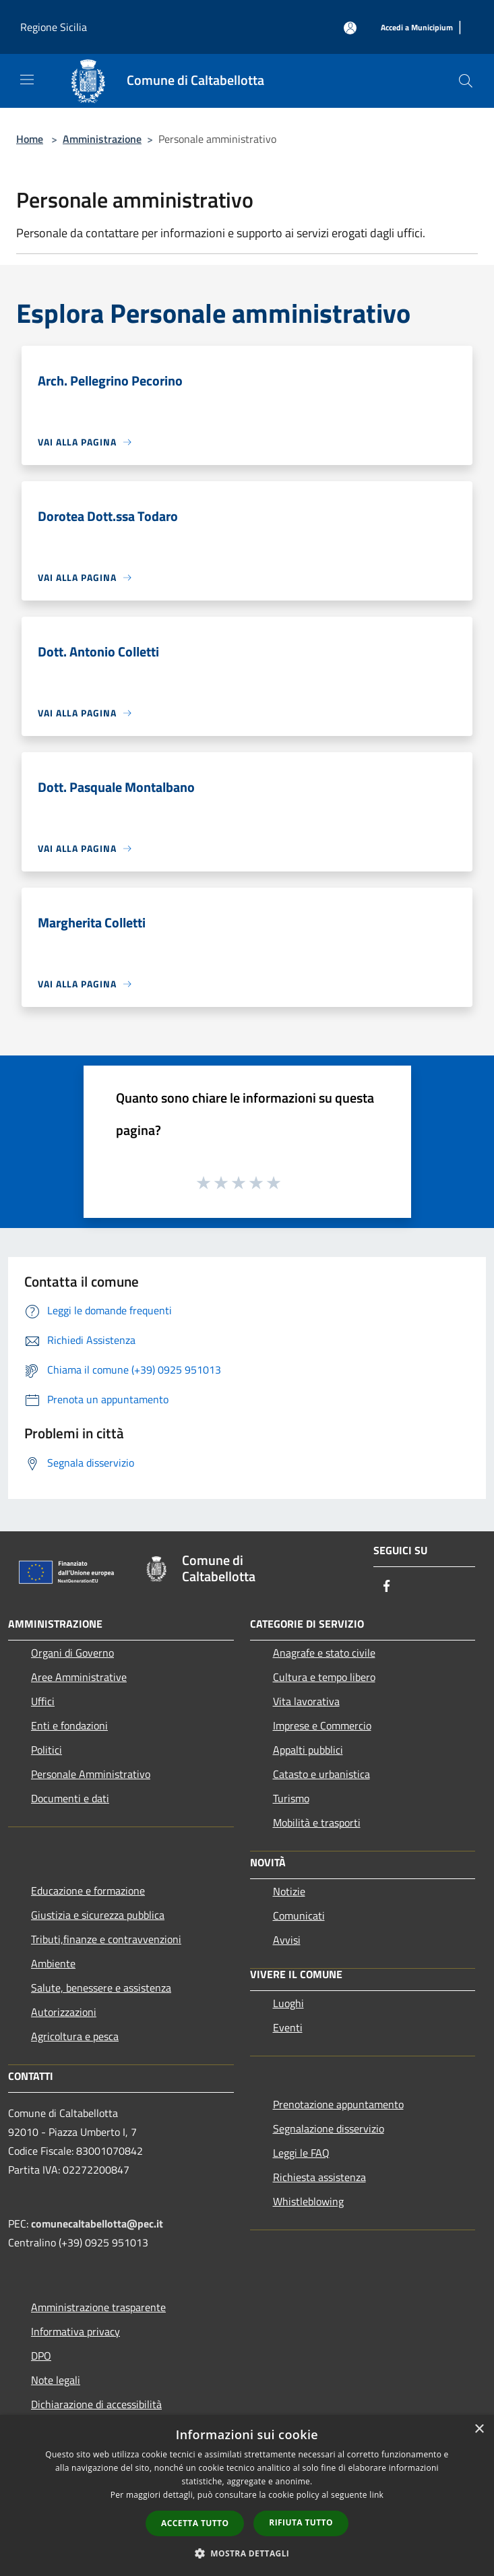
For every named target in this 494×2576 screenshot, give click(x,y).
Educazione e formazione (88, 1890)
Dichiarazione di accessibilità (96, 2404)
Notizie (289, 1891)
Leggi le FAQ (301, 2153)
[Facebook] (386, 1586)
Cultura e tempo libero (324, 1677)
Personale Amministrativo (90, 1774)
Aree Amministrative (79, 1677)
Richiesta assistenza (319, 2177)
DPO (41, 2356)
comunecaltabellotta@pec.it (97, 2223)
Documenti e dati (70, 1798)
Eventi (288, 2027)
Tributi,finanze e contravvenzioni (106, 1939)
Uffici (43, 1701)
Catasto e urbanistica (321, 1774)
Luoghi (288, 2003)
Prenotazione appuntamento (338, 2104)
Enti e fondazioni (69, 1725)
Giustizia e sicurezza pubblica (97, 1915)
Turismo (291, 1798)
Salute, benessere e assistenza (101, 1988)
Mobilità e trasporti (317, 1822)
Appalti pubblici (308, 1750)
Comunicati (299, 1915)
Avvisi (287, 1940)
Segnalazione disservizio (328, 2128)
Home (29, 139)
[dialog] (247, 2495)
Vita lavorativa (306, 1701)
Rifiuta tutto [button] (301, 2522)
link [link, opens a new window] (376, 2495)
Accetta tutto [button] (194, 2523)
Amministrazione (102, 139)
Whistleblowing (308, 2201)
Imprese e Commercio (322, 1725)
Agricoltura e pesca (75, 2036)
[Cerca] (466, 81)
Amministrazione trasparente (98, 2307)
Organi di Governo (72, 1653)
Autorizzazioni (63, 2012)
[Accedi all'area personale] (350, 28)
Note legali (55, 2380)
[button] (247, 2553)
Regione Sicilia (53, 27)
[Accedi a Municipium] (417, 28)
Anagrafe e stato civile (324, 1653)
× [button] (479, 2429)
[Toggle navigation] (27, 79)
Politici (46, 1750)
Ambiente (53, 1963)
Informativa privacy (75, 2331)
